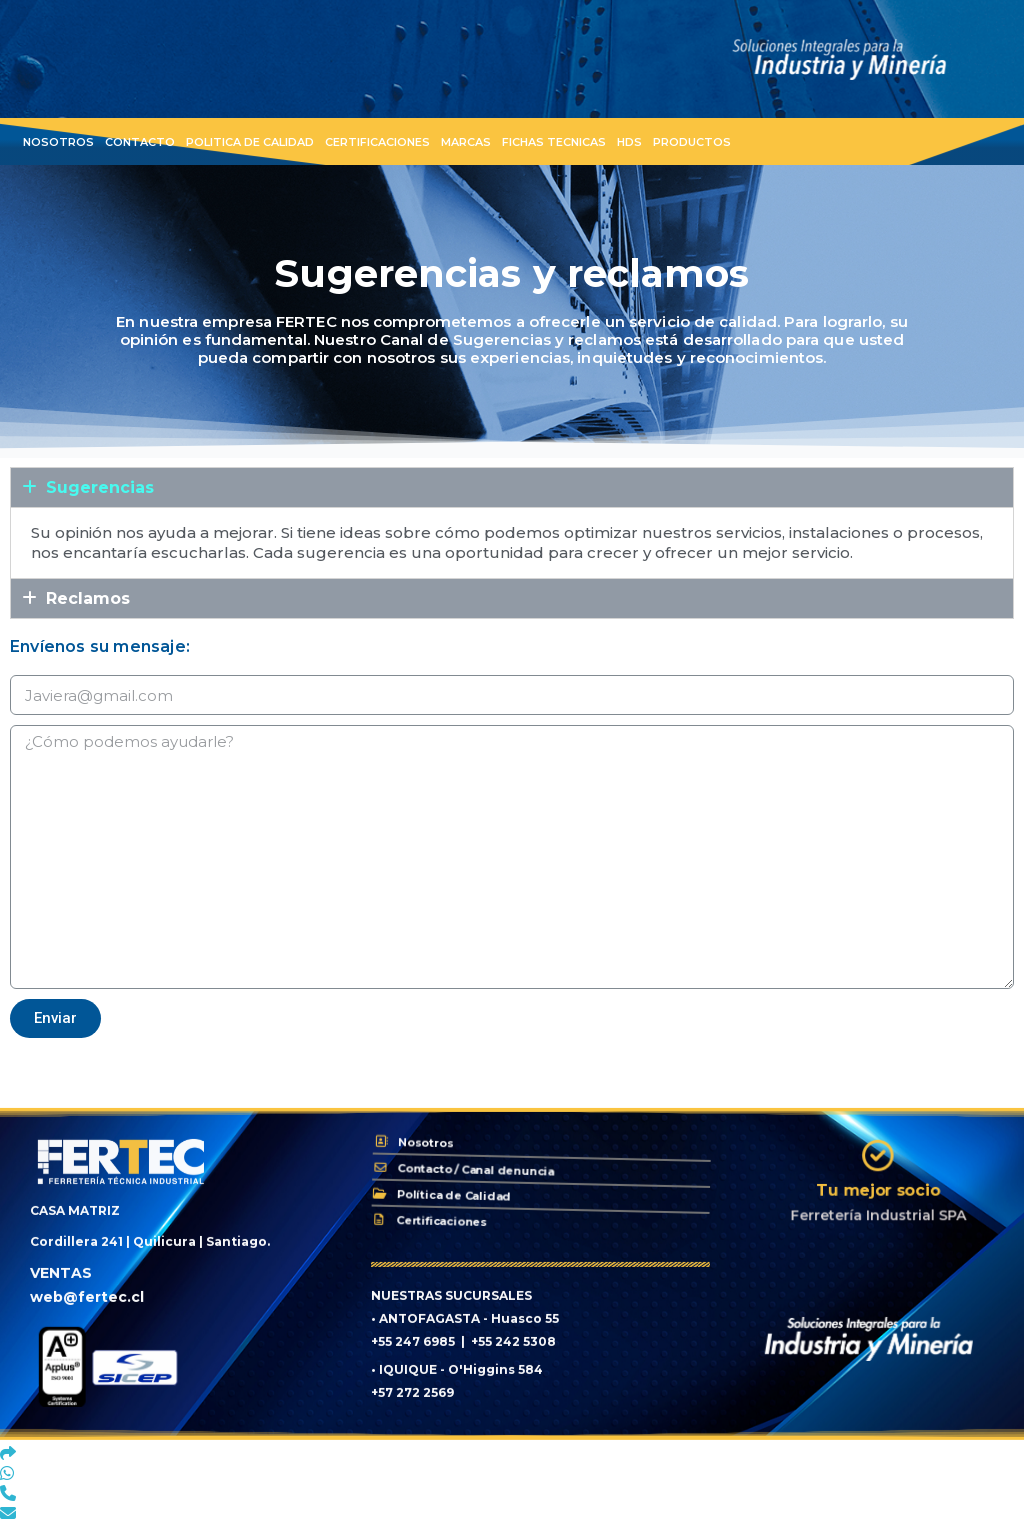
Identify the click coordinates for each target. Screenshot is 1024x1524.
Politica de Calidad (250, 142)
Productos (692, 142)
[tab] (512, 487)
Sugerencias (100, 487)
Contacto (140, 142)
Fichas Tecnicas (554, 142)
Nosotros (58, 142)
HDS (629, 142)
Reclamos (88, 598)
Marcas (466, 142)
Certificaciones (377, 142)
